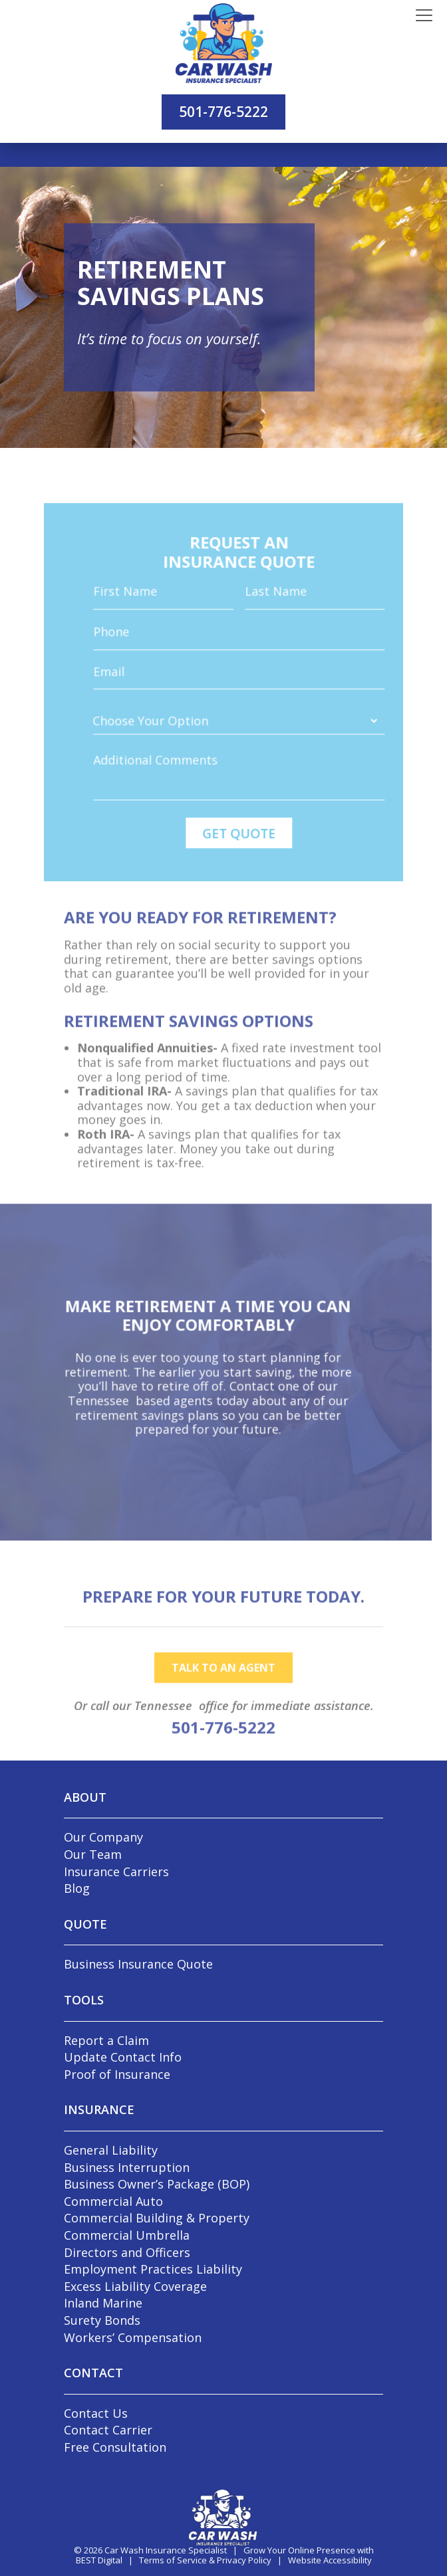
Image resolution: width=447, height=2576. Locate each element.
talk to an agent (223, 1701)
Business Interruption (127, 2167)
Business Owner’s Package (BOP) (156, 2184)
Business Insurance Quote (138, 1964)
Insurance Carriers (116, 1871)
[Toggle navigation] (424, 16)
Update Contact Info (123, 2057)
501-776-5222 (223, 111)
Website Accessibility (330, 2560)
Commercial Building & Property (156, 2218)
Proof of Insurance (117, 2074)
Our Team (93, 1854)
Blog (77, 1888)
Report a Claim (106, 2040)
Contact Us (96, 2413)
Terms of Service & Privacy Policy (205, 2560)
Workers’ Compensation (133, 2337)
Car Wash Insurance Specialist (165, 2550)
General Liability (111, 2150)
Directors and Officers (127, 2252)
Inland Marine (103, 2303)
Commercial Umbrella (127, 2235)
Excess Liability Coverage (135, 2286)
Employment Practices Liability (153, 2269)
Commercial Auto (113, 2201)
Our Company (103, 1837)
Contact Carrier (108, 2430)
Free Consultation (115, 2447)
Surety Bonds (102, 2320)
